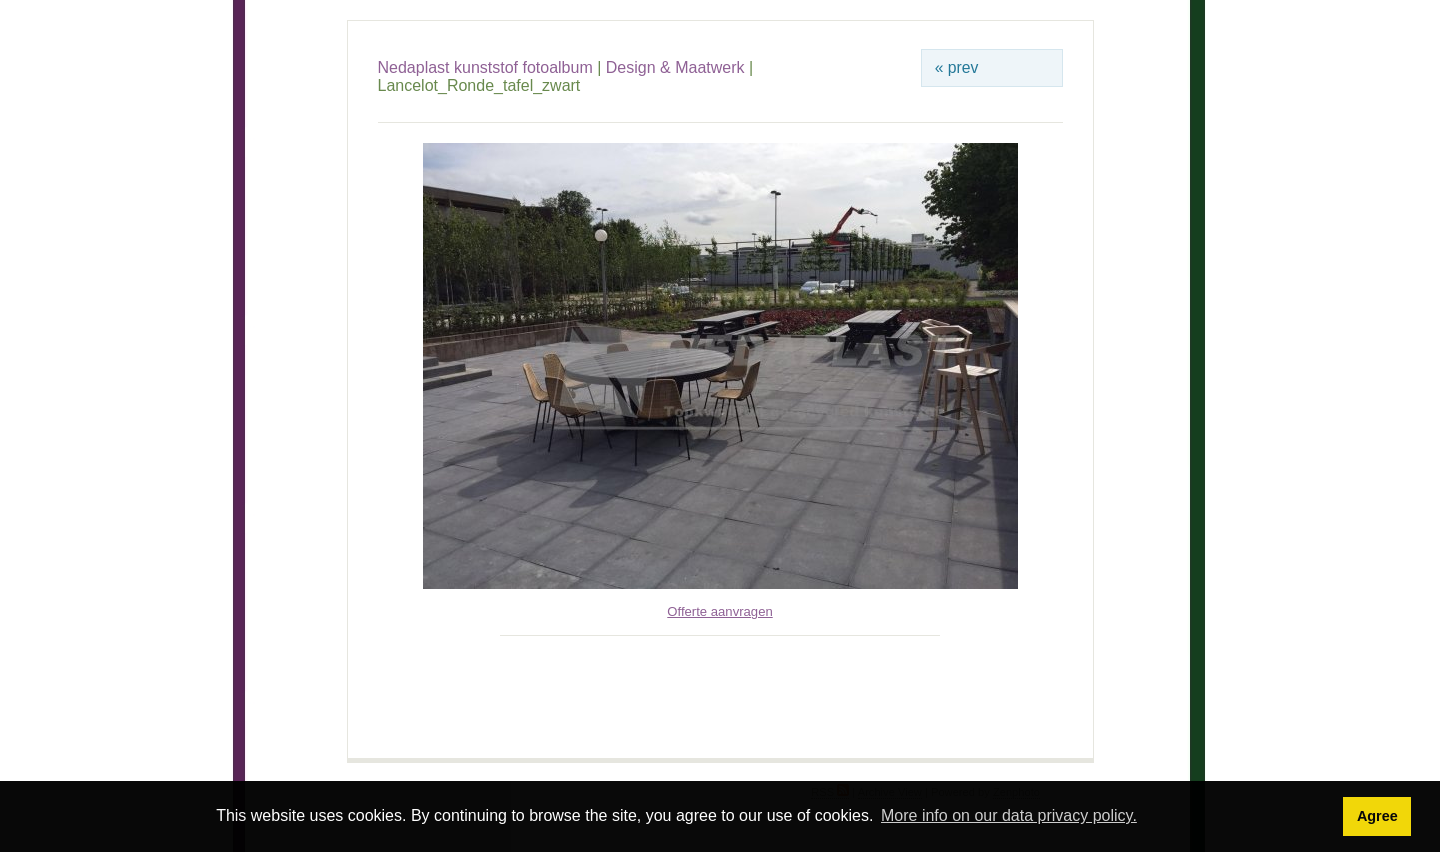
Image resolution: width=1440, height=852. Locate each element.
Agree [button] (1377, 816)
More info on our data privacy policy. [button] (1009, 815)
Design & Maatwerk (675, 67)
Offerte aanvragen (719, 611)
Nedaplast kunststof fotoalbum (485, 67)
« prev (957, 67)
